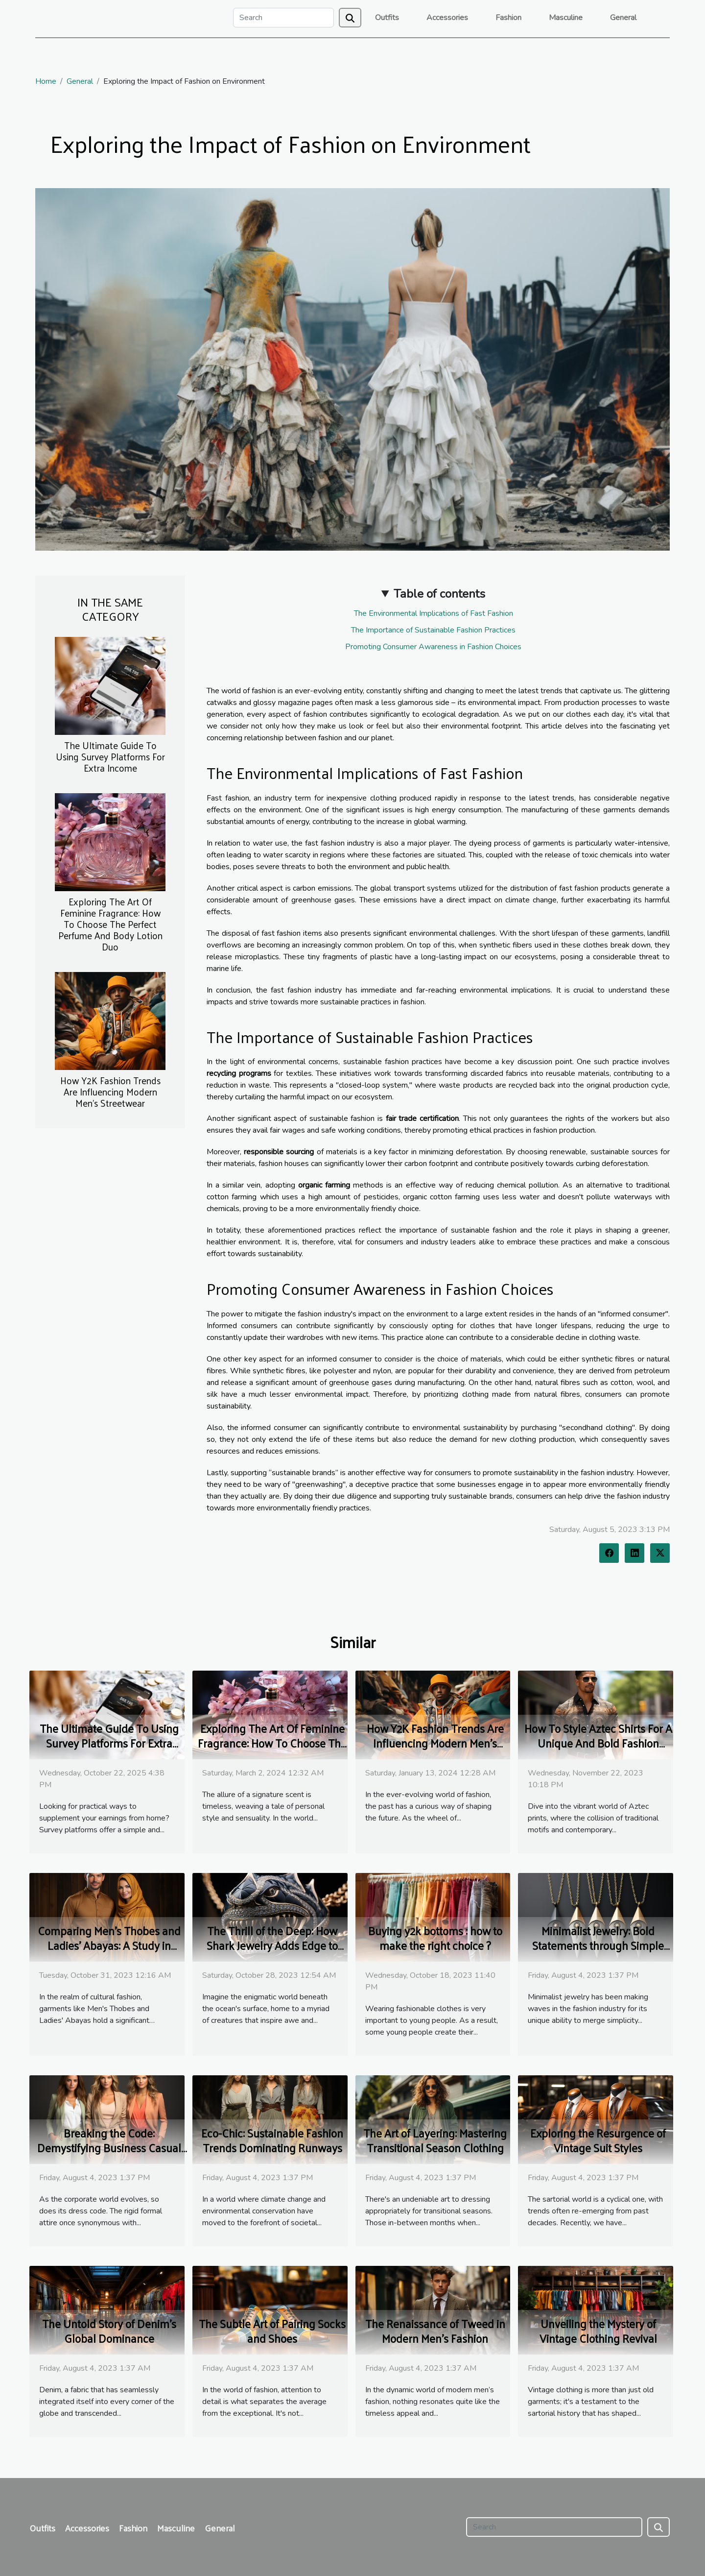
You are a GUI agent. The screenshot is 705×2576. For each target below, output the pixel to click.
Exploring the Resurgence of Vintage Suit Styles (598, 2140)
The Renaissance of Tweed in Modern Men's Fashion (435, 2330)
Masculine (566, 17)
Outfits (387, 17)
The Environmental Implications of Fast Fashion (433, 613)
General (623, 17)
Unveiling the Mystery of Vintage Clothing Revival (598, 2330)
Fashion (508, 17)
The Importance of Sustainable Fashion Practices (433, 630)
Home (45, 81)
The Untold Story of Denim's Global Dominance (109, 2330)
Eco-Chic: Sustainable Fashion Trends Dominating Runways (272, 2140)
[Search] (283, 17)
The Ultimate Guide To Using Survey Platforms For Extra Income (110, 756)
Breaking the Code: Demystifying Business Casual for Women (109, 2147)
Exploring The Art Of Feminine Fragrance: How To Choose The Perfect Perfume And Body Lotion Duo (110, 924)
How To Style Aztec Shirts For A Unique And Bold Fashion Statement (598, 1743)
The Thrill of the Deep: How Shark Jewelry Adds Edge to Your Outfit (272, 1945)
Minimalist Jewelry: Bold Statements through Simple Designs (598, 1945)
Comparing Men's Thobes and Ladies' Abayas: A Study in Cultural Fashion (109, 1945)
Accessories (447, 17)
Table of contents (439, 594)
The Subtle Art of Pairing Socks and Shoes (272, 2330)
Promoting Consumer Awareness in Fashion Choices (433, 646)
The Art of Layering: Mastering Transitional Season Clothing (435, 2140)
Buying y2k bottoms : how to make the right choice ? (435, 1937)
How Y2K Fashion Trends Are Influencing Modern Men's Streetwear (110, 1091)
